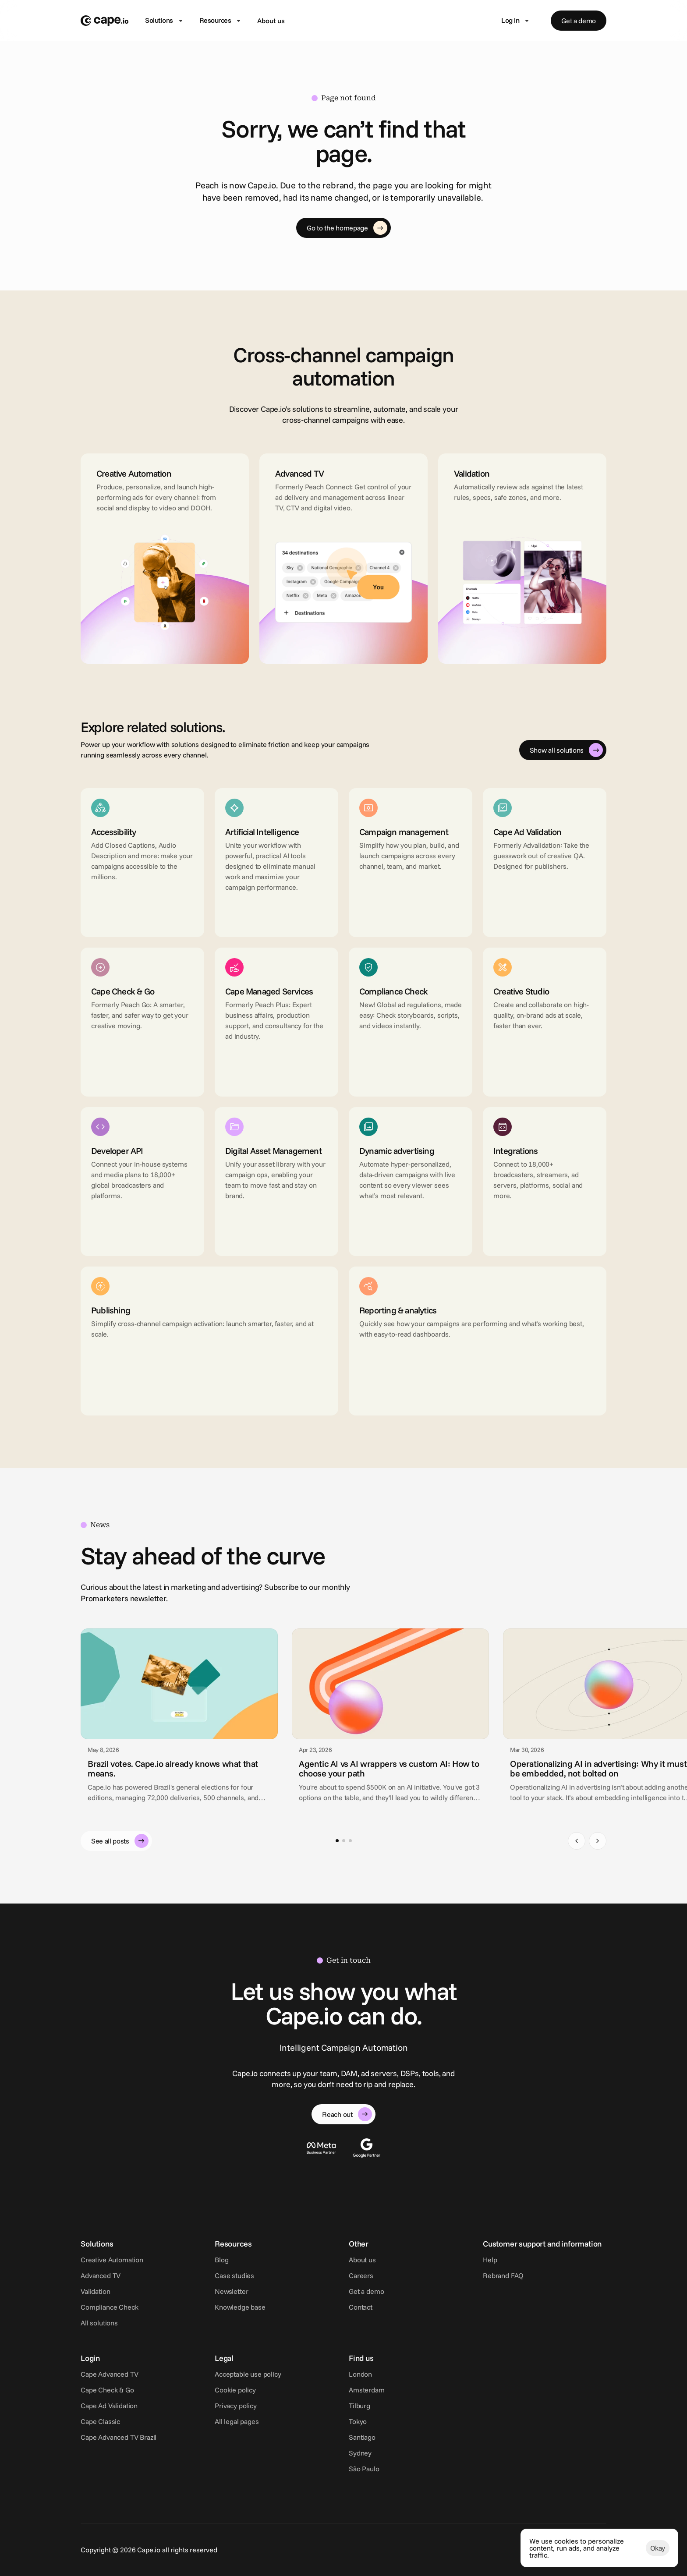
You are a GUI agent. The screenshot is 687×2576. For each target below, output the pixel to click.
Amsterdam (367, 2389)
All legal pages (237, 2421)
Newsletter (231, 2291)
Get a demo (366, 2291)
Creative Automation (112, 2259)
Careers (361, 2275)
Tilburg (359, 2405)
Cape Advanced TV (109, 2374)
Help (490, 2259)
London (360, 2374)
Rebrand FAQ (503, 2275)
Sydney (360, 2453)
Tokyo (358, 2421)
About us (271, 20)
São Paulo (364, 2468)
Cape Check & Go (107, 2389)
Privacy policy (236, 2405)
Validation (95, 2291)
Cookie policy (235, 2389)
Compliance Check (109, 2307)
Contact (360, 2307)
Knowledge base (240, 2307)
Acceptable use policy (248, 2374)
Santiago (362, 2437)
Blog (221, 2259)
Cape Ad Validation (109, 2405)
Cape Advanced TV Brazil (118, 2437)
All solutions (99, 2322)
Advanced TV (100, 2275)
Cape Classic (100, 2421)
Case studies (234, 2275)
